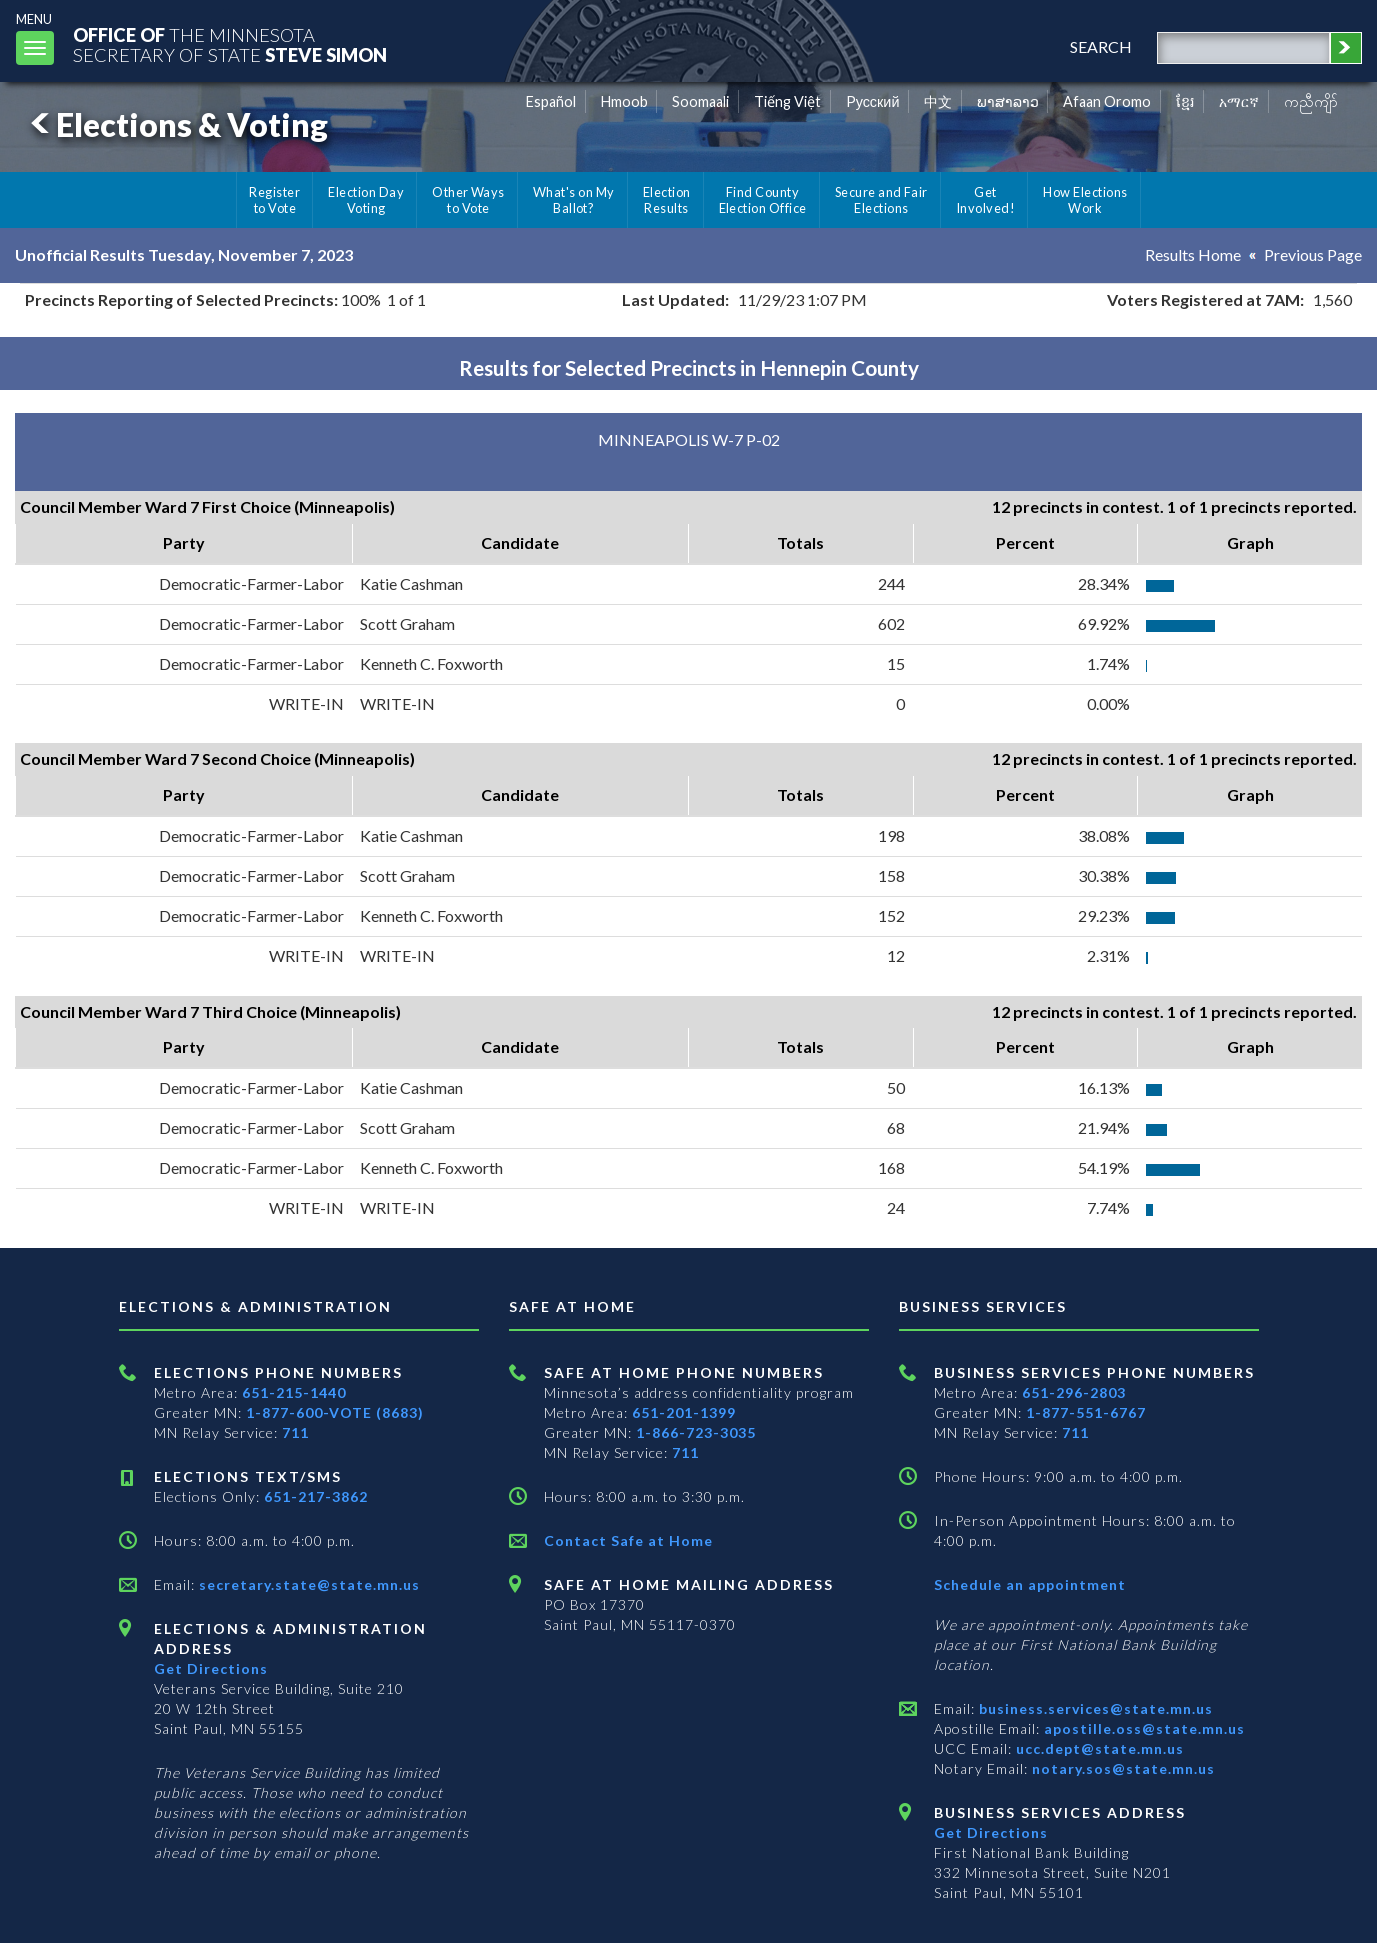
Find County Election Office (763, 200)
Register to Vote (274, 200)
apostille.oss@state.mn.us (1142, 1728)
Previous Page (1313, 254)
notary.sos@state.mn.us (1121, 1768)
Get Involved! (985, 200)
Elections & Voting (176, 124)
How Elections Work (1085, 200)
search (1101, 46)
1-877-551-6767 (1086, 1412)
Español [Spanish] (551, 101)
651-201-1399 (684, 1412)
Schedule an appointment (1030, 1584)
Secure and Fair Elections (881, 200)
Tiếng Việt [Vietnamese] (787, 101)
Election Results (667, 200)
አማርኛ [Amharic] (1239, 101)
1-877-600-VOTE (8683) (335, 1412)
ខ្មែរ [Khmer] (1185, 101)
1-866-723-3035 (696, 1432)
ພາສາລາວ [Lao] (1008, 101)
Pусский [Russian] (873, 101)
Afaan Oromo (1107, 101)
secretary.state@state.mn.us (307, 1584)
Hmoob (624, 101)
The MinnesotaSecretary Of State (230, 44)
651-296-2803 (1074, 1392)
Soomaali (700, 101)
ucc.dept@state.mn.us (1098, 1748)
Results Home (1193, 254)
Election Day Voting (366, 200)
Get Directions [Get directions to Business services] (991, 1832)
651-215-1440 (294, 1392)
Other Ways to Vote (468, 200)
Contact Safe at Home (628, 1540)
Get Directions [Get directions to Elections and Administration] (211, 1668)
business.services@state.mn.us (1094, 1708)
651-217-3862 (316, 1496)
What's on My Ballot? (574, 200)
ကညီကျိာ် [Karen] (1311, 101)
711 (295, 1432)
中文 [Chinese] (938, 101)
